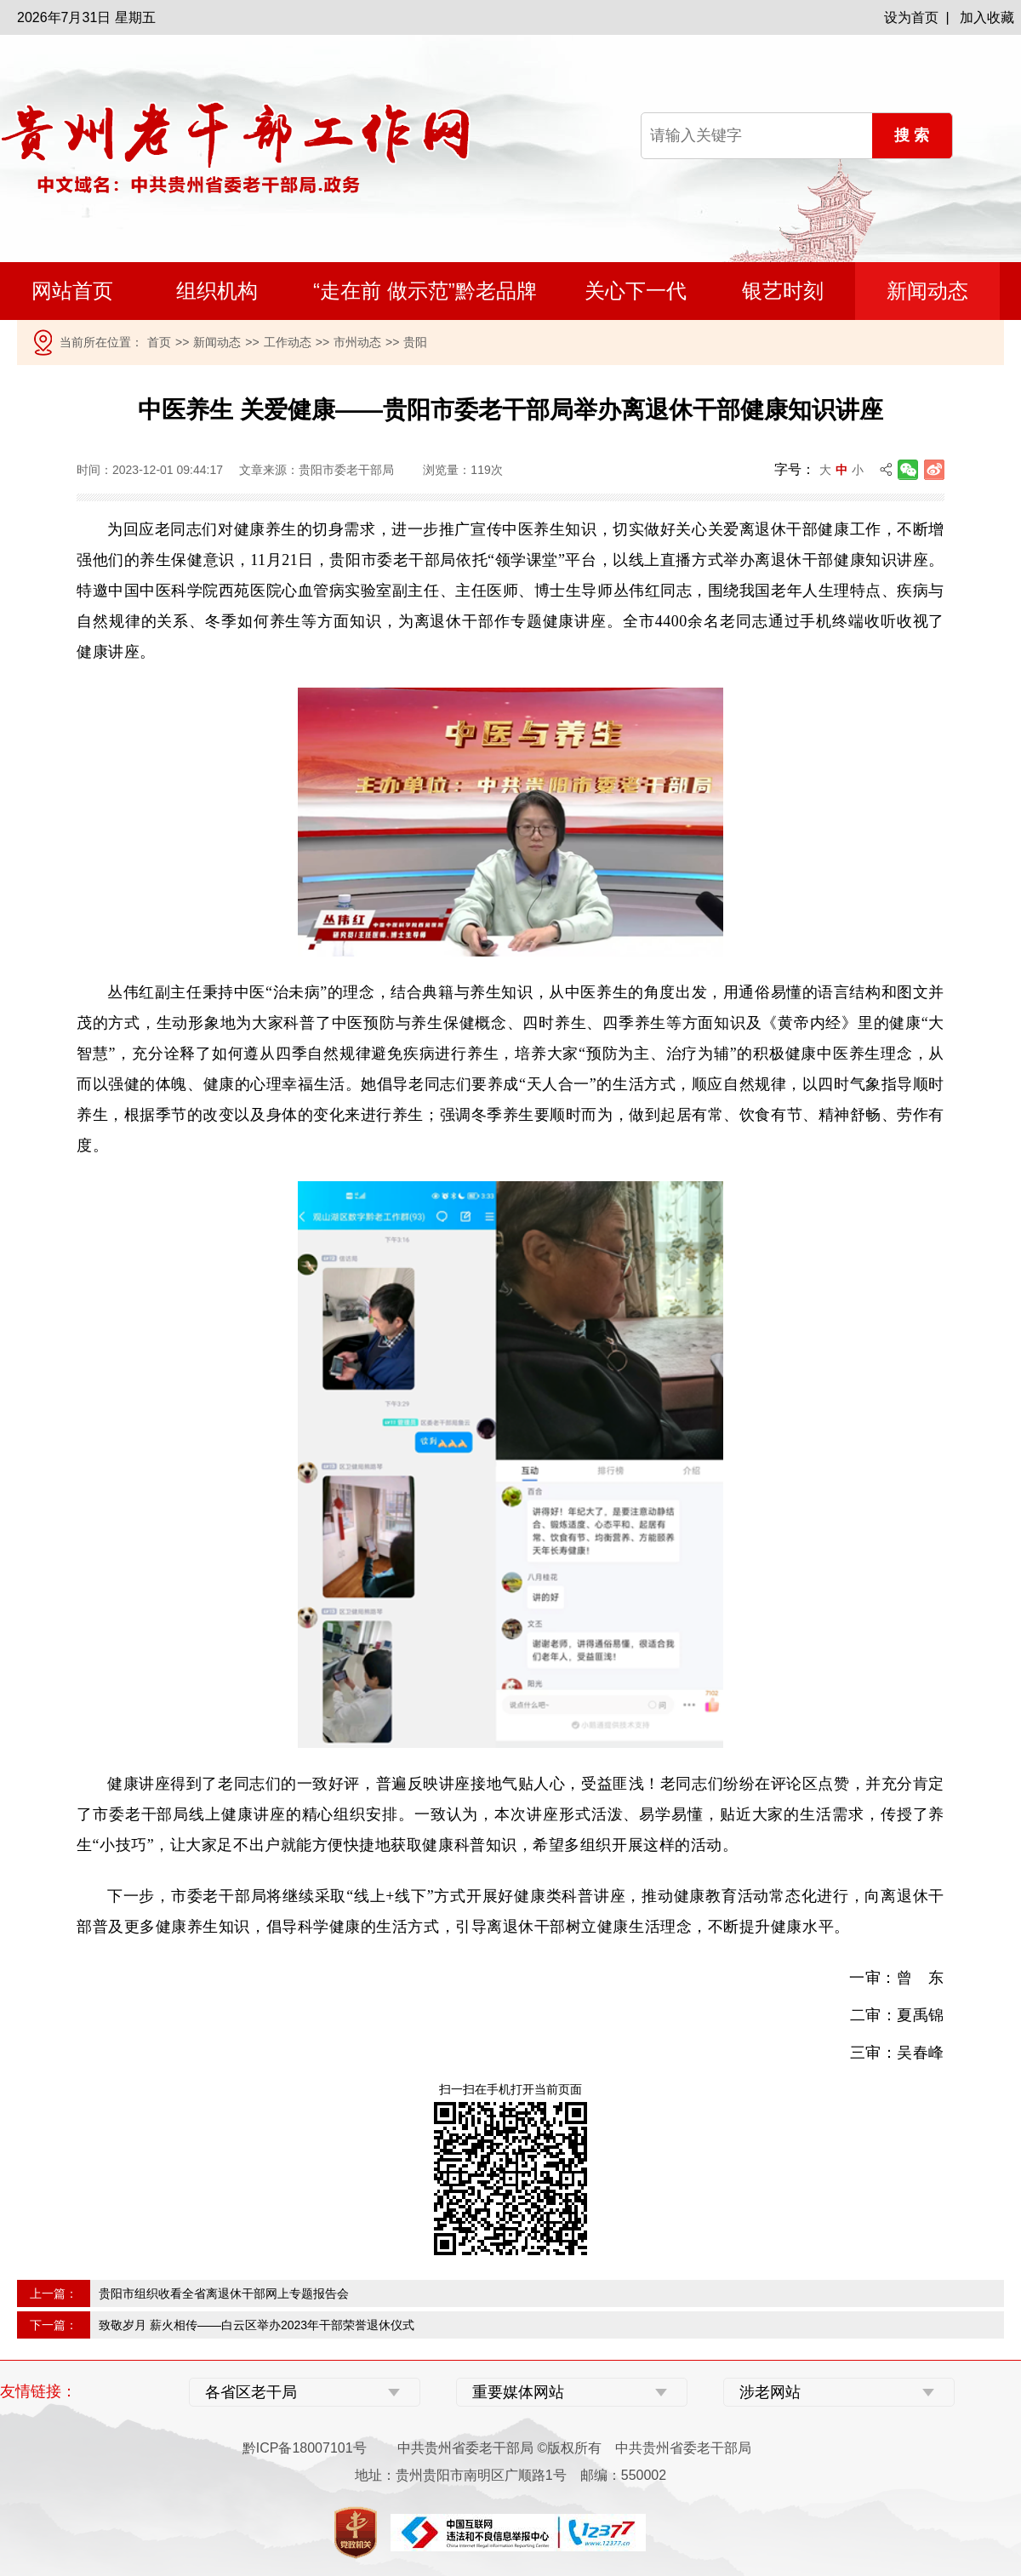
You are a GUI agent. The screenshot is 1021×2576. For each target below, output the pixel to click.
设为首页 (911, 17)
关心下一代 (636, 290)
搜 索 (911, 135)
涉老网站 (770, 2392)
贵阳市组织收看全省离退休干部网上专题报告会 (224, 2293)
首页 (159, 342)
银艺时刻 (783, 290)
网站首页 (72, 290)
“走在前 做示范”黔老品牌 (425, 290)
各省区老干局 (251, 2392)
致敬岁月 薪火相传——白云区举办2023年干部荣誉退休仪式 (256, 2325)
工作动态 (287, 342)
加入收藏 (987, 17)
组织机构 (217, 290)
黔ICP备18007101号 (304, 2448)
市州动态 (357, 342)
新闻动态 (927, 290)
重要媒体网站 (518, 2392)
